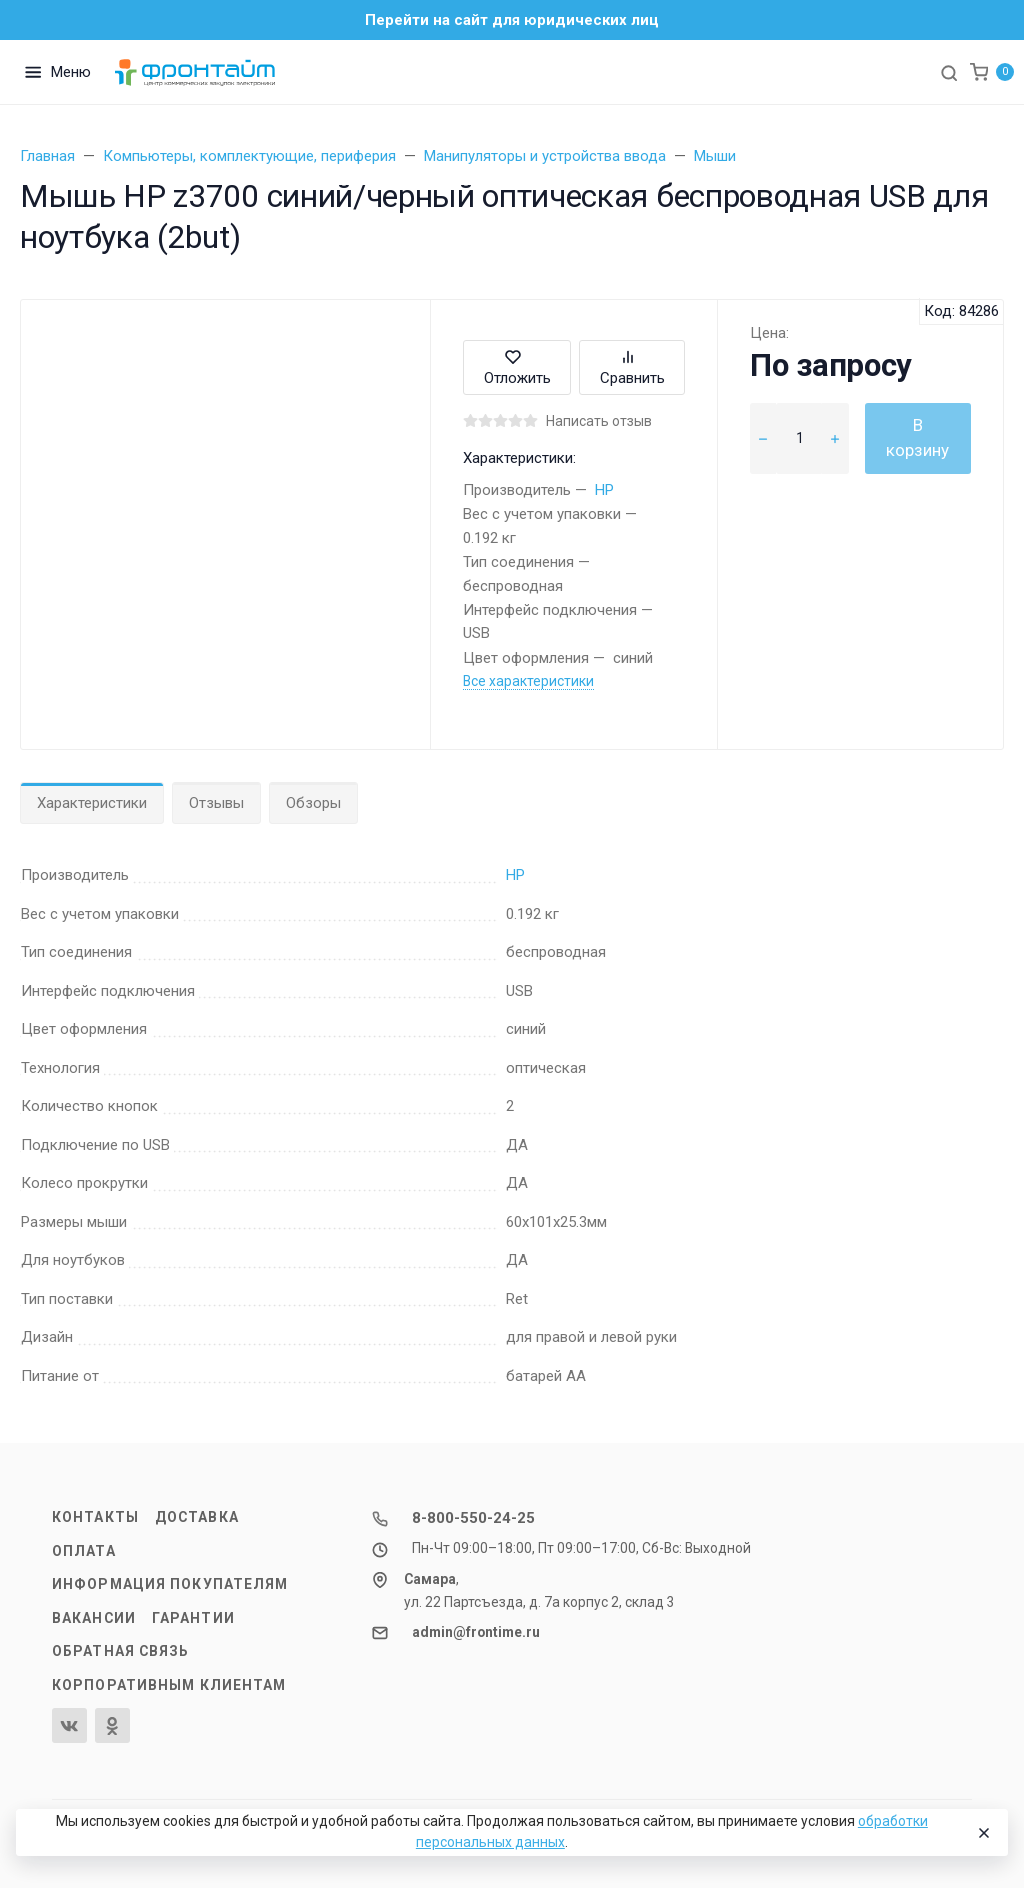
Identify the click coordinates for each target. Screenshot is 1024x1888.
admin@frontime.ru (476, 1632)
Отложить (517, 367)
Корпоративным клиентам (169, 1685)
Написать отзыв (599, 421)
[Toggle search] (949, 72)
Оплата (84, 1551)
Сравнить (632, 367)
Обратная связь (121, 1651)
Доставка (197, 1517)
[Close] (983, 1833)
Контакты (95, 1517)
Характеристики (92, 803)
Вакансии (94, 1618)
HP (604, 490)
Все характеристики (528, 681)
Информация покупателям (170, 1584)
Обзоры (313, 803)
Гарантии (193, 1618)
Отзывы (216, 803)
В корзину (917, 438)
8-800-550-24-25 (473, 1518)
